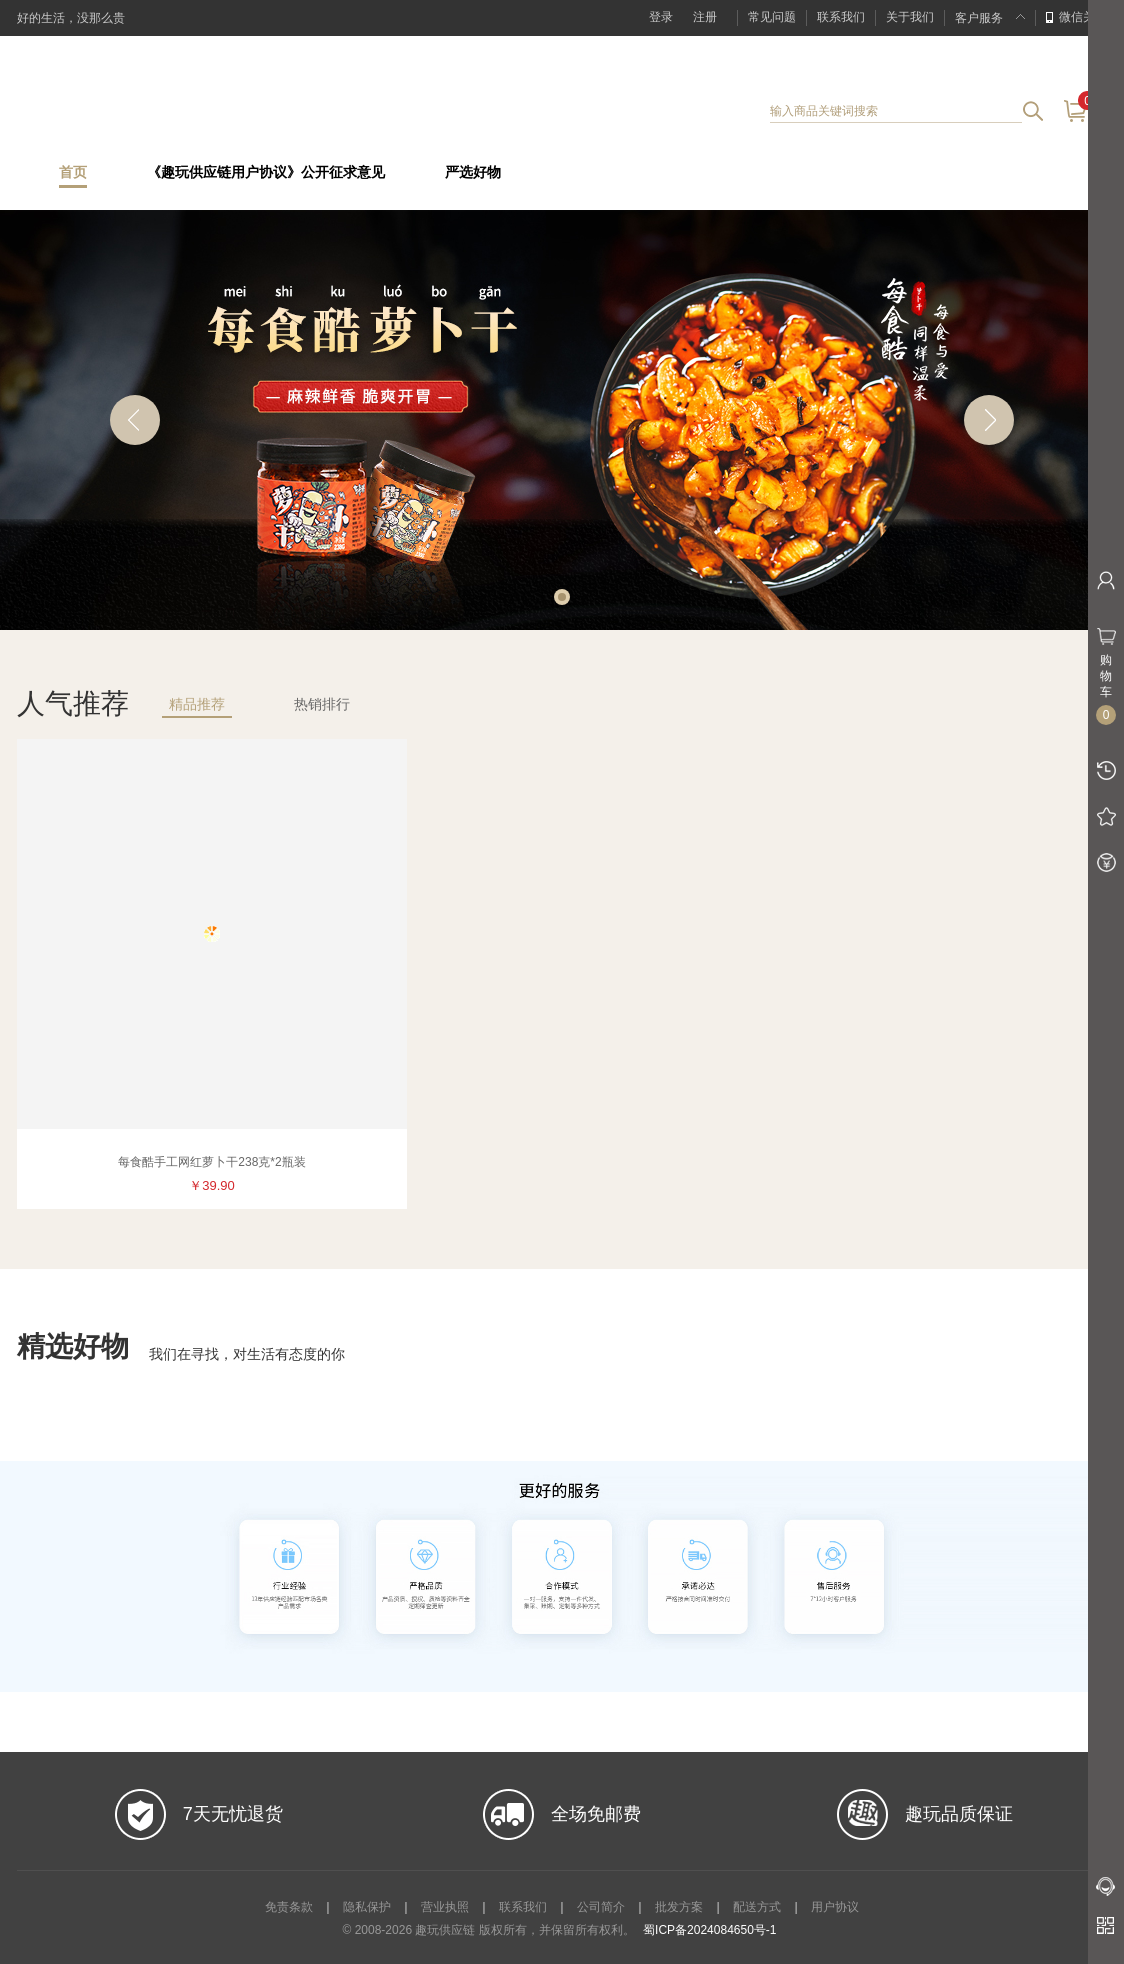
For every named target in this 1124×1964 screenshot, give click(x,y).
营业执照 (445, 1907)
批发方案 (679, 1907)
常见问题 (772, 17)
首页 (73, 172)
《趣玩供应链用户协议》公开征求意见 (266, 172)
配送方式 (757, 1907)
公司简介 (601, 1907)
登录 (661, 17)
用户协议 (835, 1907)
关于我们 (910, 17)
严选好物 (473, 172)
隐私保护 (367, 1907)
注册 (705, 17)
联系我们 (841, 17)
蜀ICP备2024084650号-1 (709, 1930)
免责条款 (289, 1907)
